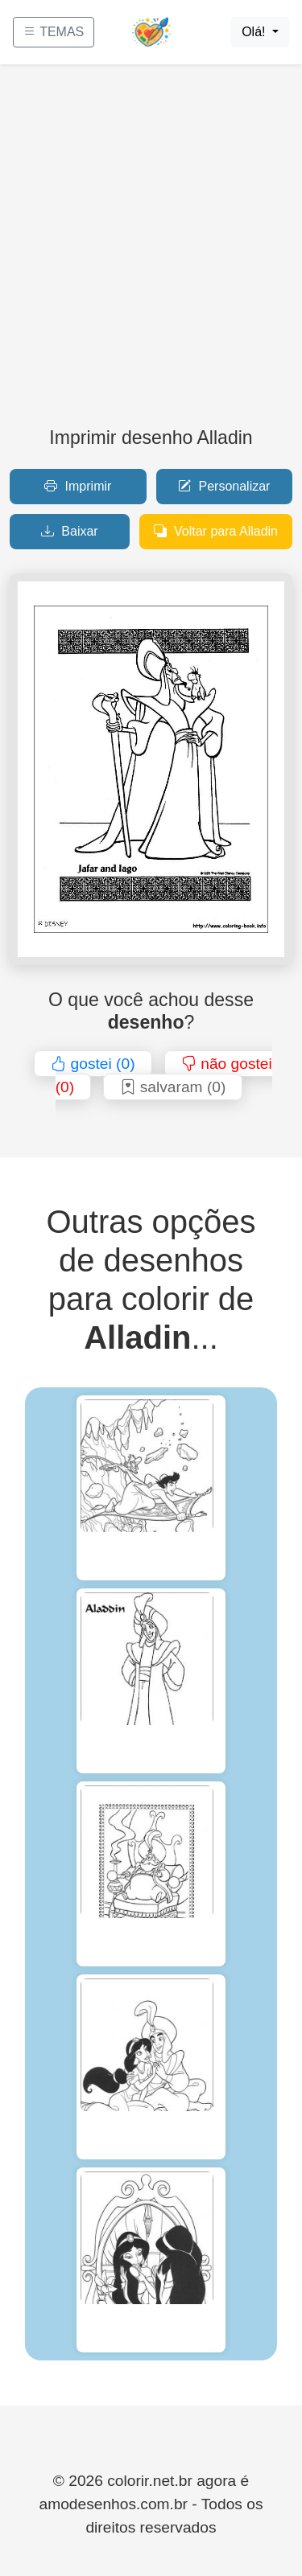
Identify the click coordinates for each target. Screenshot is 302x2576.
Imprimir (77, 486)
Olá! (255, 32)
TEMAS (53, 32)
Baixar (69, 531)
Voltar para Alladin (216, 531)
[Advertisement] (151, 252)
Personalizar (224, 486)
